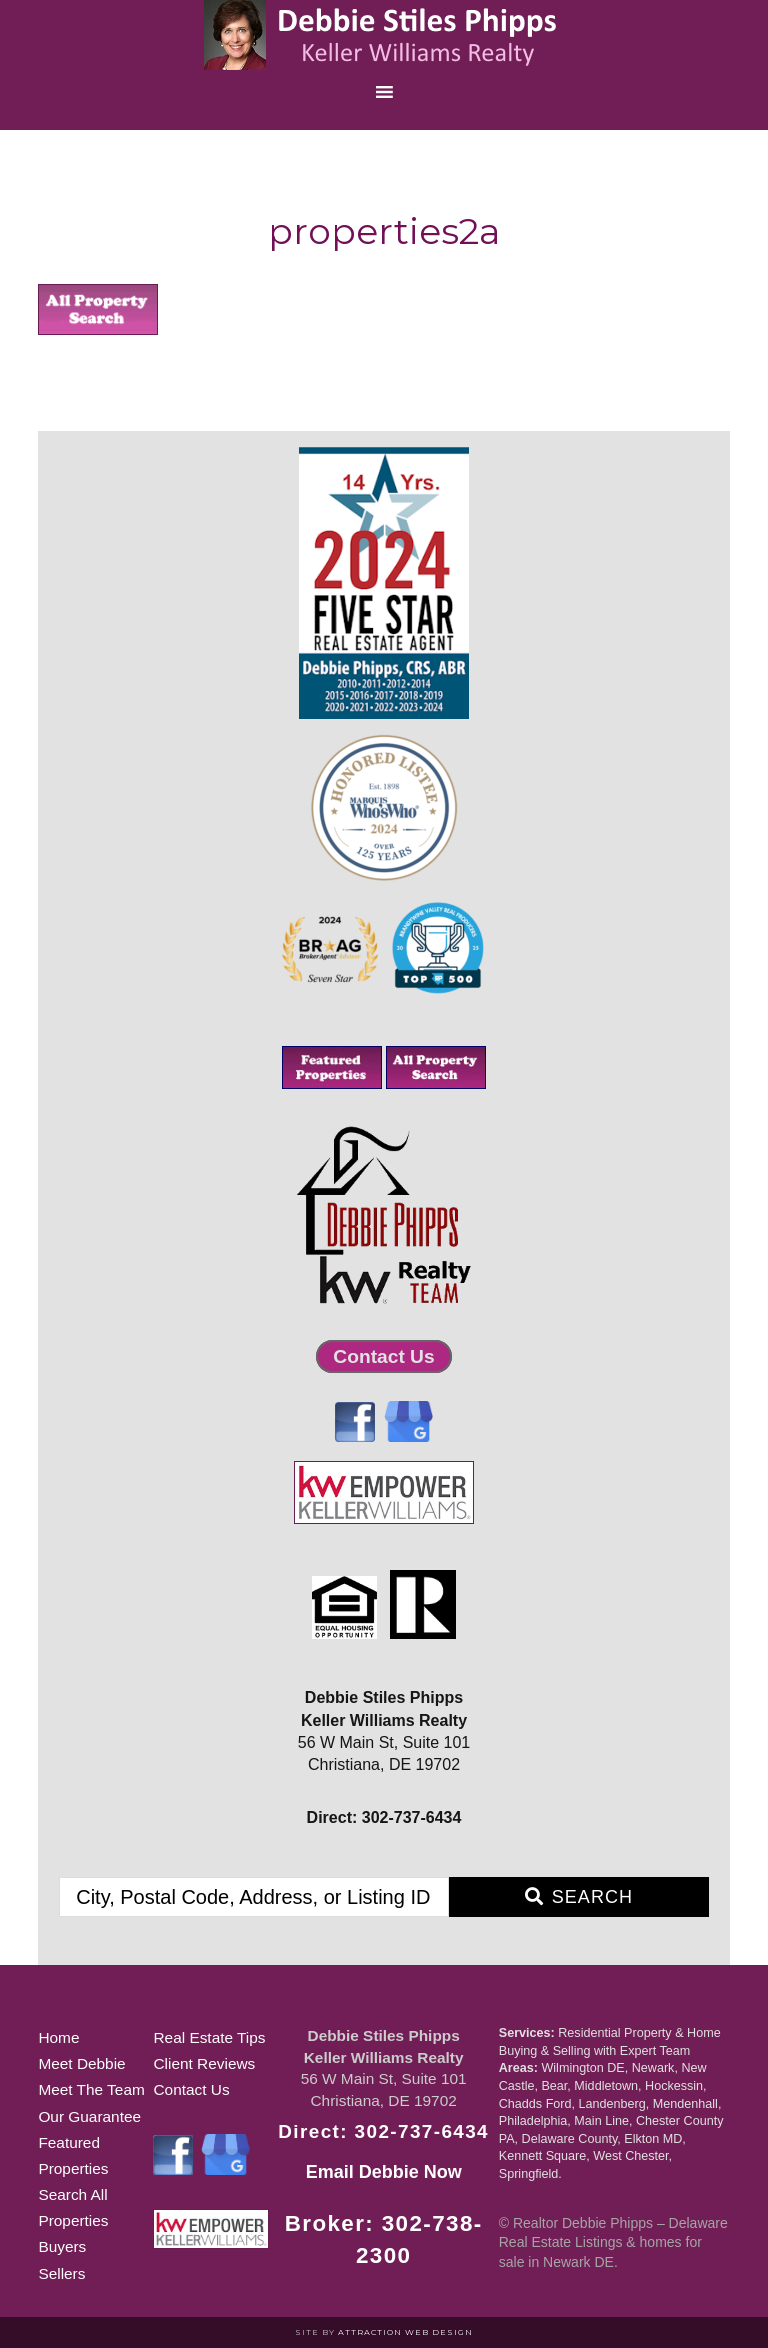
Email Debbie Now (384, 2172)
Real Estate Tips (209, 2037)
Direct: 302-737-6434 (383, 2131)
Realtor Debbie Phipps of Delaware (384, 35)
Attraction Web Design (405, 2332)
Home (58, 2037)
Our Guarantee (89, 2116)
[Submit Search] (579, 1897)
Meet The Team (91, 2089)
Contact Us (383, 1356)
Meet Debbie (81, 2063)
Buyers (62, 2246)
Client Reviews (204, 2063)
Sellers (61, 2273)
